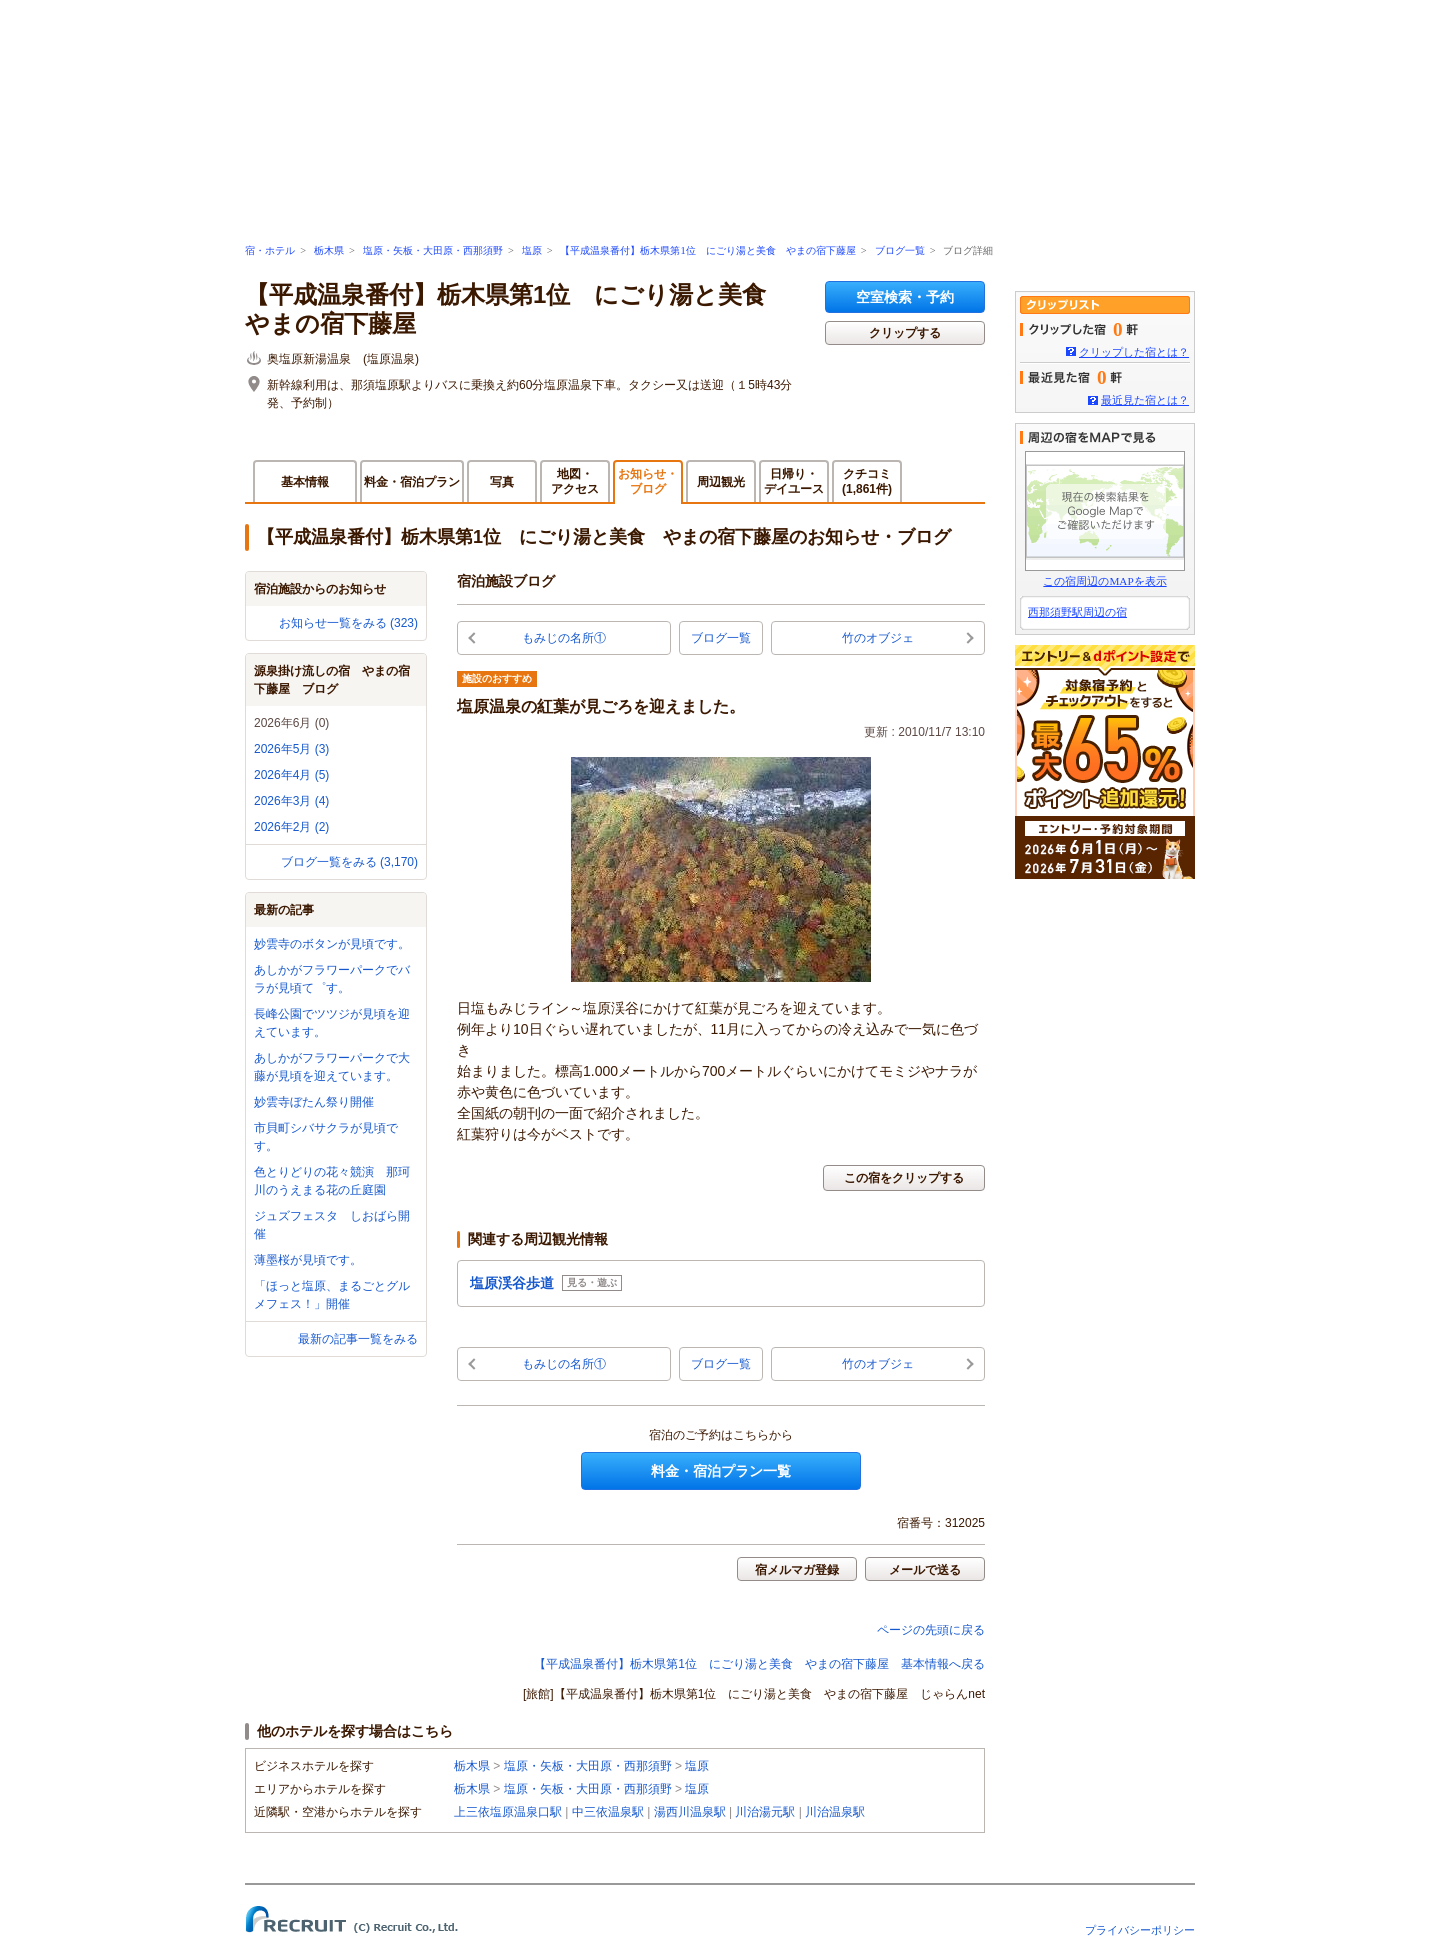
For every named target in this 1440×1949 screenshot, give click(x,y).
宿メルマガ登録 (797, 1570)
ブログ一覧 (900, 250)
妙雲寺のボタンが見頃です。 (332, 944)
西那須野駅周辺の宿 (1077, 612)
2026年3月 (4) (291, 801)
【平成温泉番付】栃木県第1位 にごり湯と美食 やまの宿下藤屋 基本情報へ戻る (759, 1664)
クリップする (905, 333)
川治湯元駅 (765, 1812)
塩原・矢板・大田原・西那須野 (433, 250)
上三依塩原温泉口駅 (508, 1812)
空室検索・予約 (905, 297)
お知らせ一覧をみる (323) (348, 623)
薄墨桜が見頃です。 (308, 1260)
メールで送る (925, 1570)
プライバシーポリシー (1140, 1930)
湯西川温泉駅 (690, 1812)
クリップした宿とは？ (1134, 352)
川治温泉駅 (835, 1812)
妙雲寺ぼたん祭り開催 (314, 1102)
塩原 (532, 250)
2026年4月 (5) (291, 775)
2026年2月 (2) (291, 827)
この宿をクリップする (904, 1178)
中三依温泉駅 (608, 1812)
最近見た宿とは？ (1145, 400)
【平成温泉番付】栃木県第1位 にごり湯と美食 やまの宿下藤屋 (707, 250)
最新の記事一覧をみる (358, 1339)
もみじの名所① (564, 638)
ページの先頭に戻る (931, 1630)
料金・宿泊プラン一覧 (721, 1471)
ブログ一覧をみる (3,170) (349, 862)
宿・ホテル (270, 250)
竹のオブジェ (878, 638)
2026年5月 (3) (291, 749)
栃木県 (329, 250)
